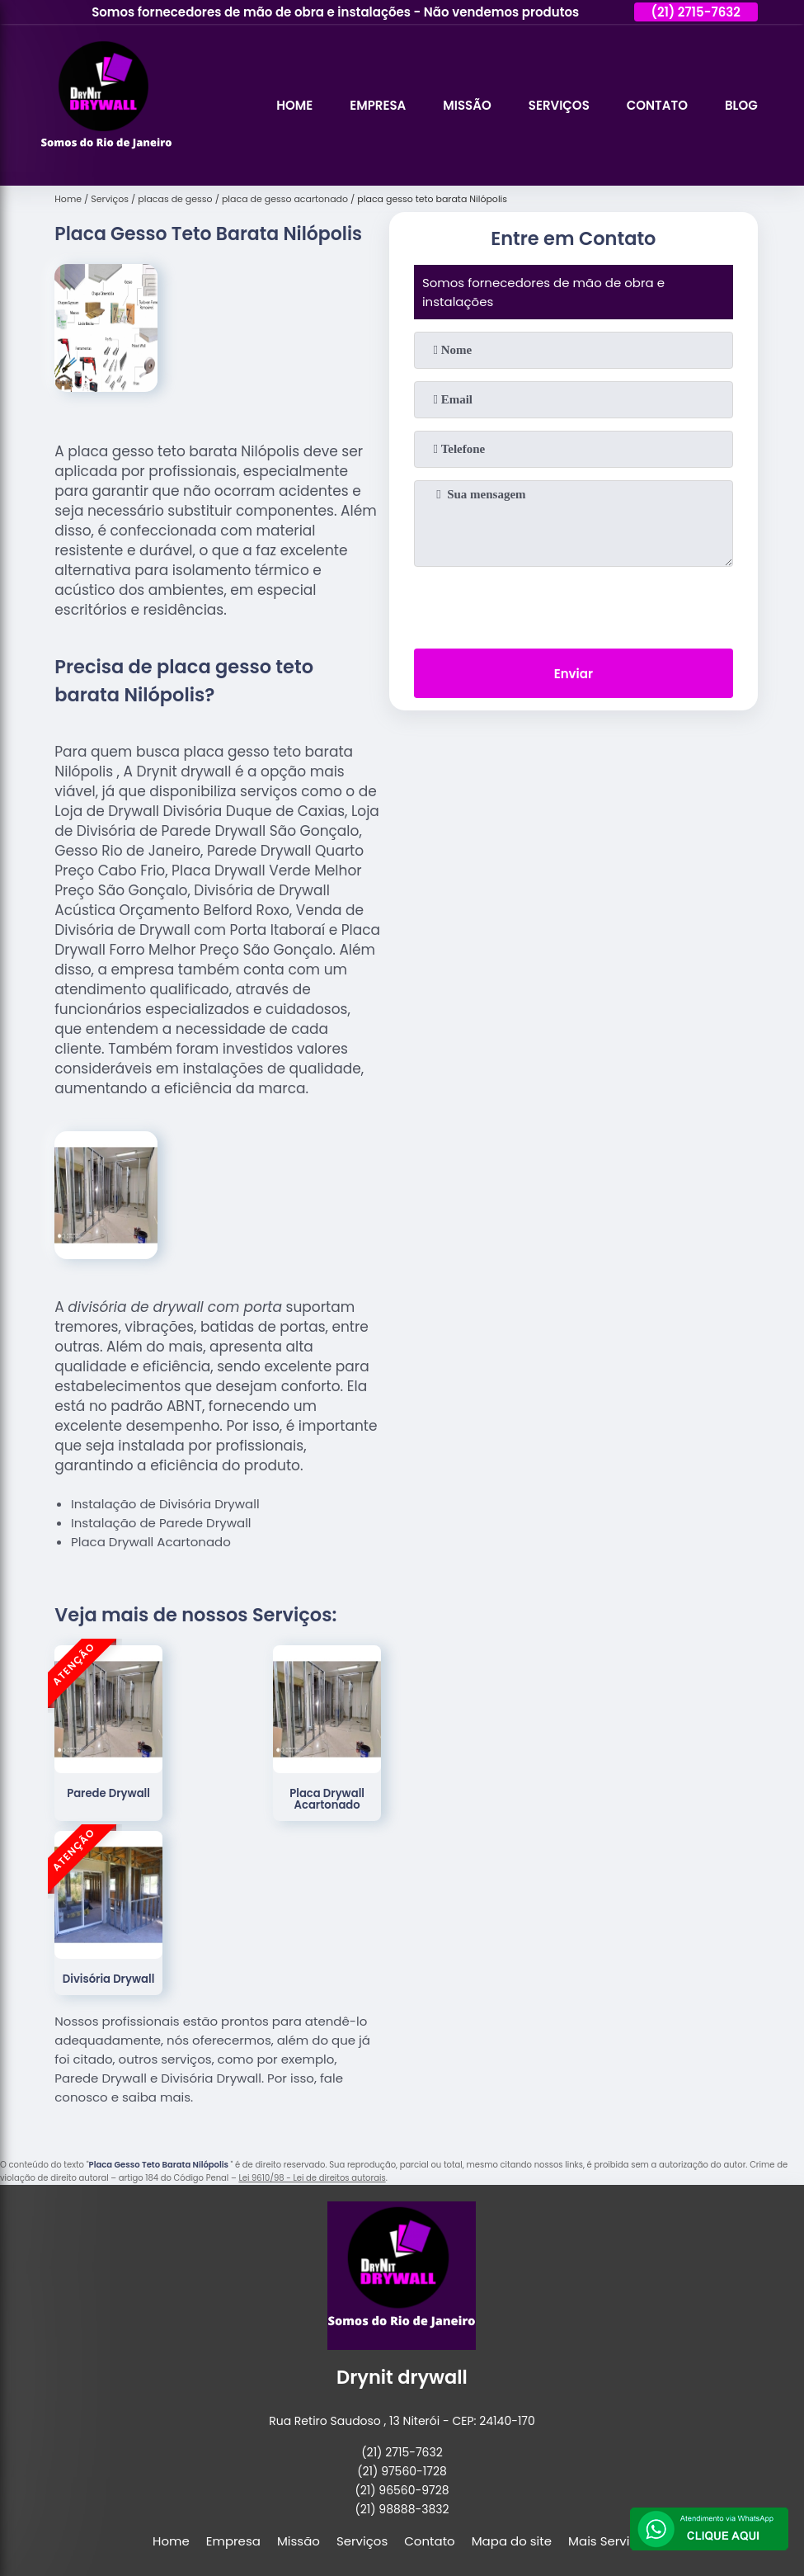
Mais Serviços (609, 2541)
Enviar (573, 673)
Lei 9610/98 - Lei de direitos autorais (311, 2178)
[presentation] (573, 604)
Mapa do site (512, 2541)
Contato (657, 105)
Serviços (559, 105)
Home (294, 105)
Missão (467, 105)
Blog (741, 105)
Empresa (378, 105)
